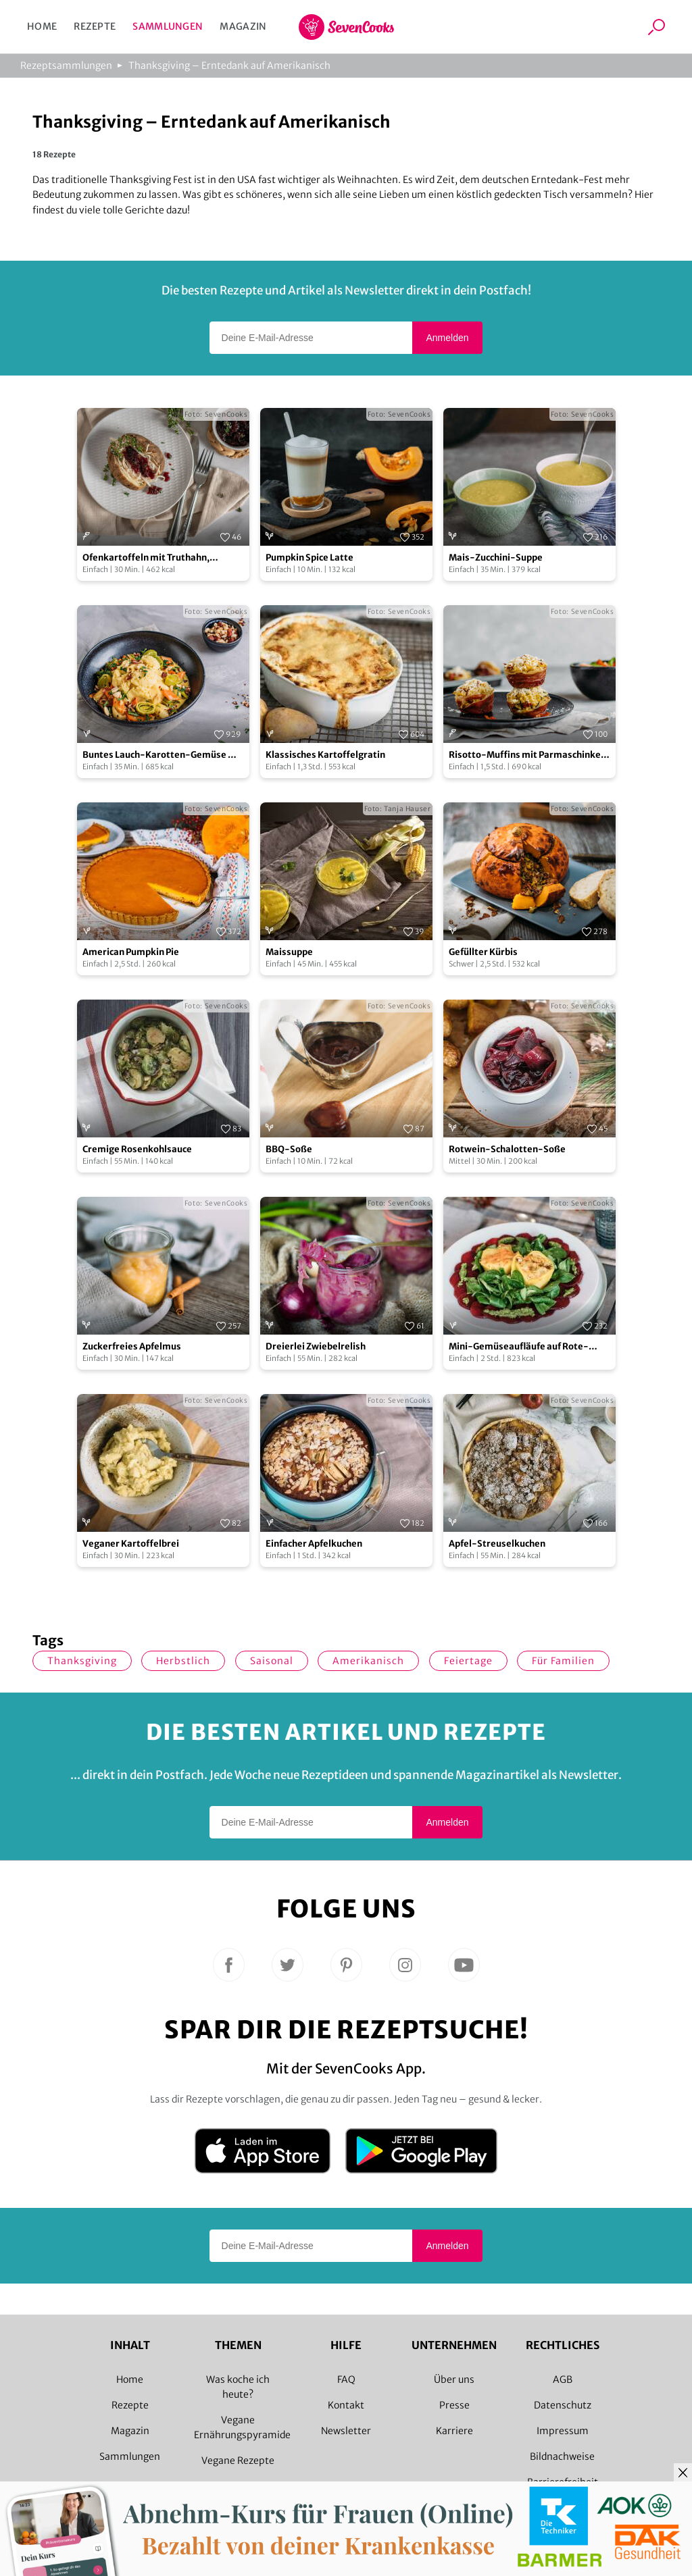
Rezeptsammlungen (66, 65)
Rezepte (95, 26)
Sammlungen (167, 26)
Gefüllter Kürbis (483, 952)
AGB (562, 2379)
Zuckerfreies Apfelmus (131, 1346)
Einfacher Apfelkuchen (314, 1543)
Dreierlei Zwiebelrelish (316, 1346)
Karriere (454, 2431)
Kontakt (346, 2405)
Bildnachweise (562, 2456)
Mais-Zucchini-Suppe (496, 557)
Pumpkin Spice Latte (309, 557)
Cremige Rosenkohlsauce (137, 1149)
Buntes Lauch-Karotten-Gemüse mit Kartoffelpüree (162, 755)
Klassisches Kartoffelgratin (325, 755)
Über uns (454, 2379)
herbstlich (183, 1661)
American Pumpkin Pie (130, 952)
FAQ (346, 2379)
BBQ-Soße (289, 1149)
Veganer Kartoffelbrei (130, 1543)
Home (42, 26)
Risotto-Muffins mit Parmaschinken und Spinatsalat (527, 755)
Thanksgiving (82, 1661)
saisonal (271, 1661)
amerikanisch (368, 1661)
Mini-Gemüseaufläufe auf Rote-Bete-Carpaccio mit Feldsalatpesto (525, 1347)
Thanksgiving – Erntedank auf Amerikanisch (229, 65)
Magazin (243, 26)
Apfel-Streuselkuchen (497, 1543)
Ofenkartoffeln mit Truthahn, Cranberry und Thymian (145, 558)
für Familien (563, 1661)
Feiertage (468, 1661)
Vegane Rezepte (237, 2460)
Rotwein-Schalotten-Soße (507, 1149)
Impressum (563, 2431)
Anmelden (447, 337)
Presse (454, 2405)
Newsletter (346, 2431)
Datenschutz (562, 2405)
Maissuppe (289, 952)
